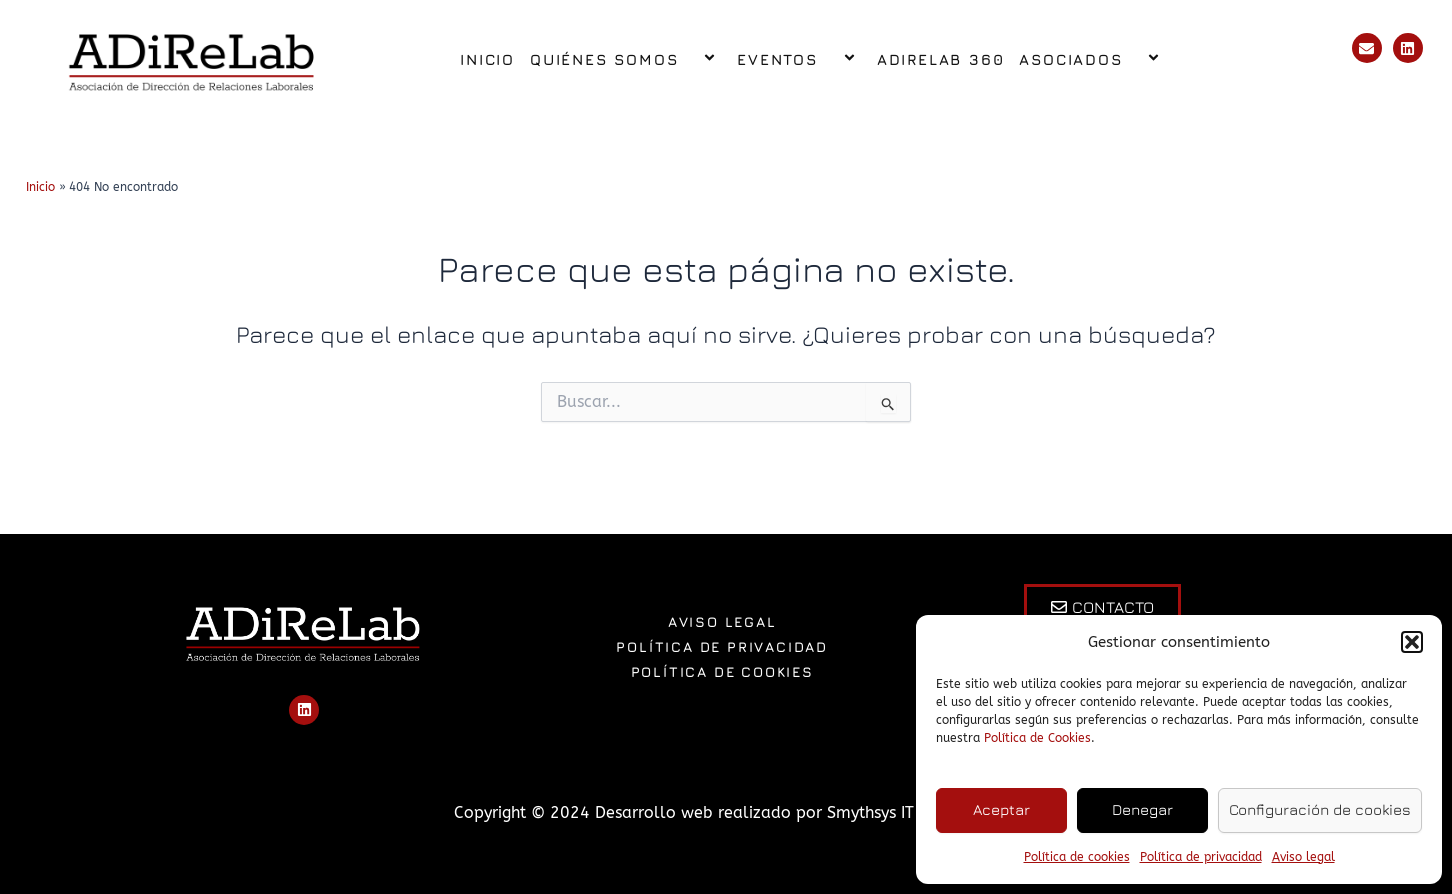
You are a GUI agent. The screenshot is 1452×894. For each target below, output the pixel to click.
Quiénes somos (626, 59)
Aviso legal (1303, 857)
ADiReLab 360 (941, 59)
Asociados (1092, 59)
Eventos (799, 59)
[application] (686, 59)
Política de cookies (1077, 857)
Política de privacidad (1201, 857)
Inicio (487, 59)
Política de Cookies (1037, 738)
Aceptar (1001, 809)
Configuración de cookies (1320, 809)
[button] (1412, 642)
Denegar (1142, 809)
